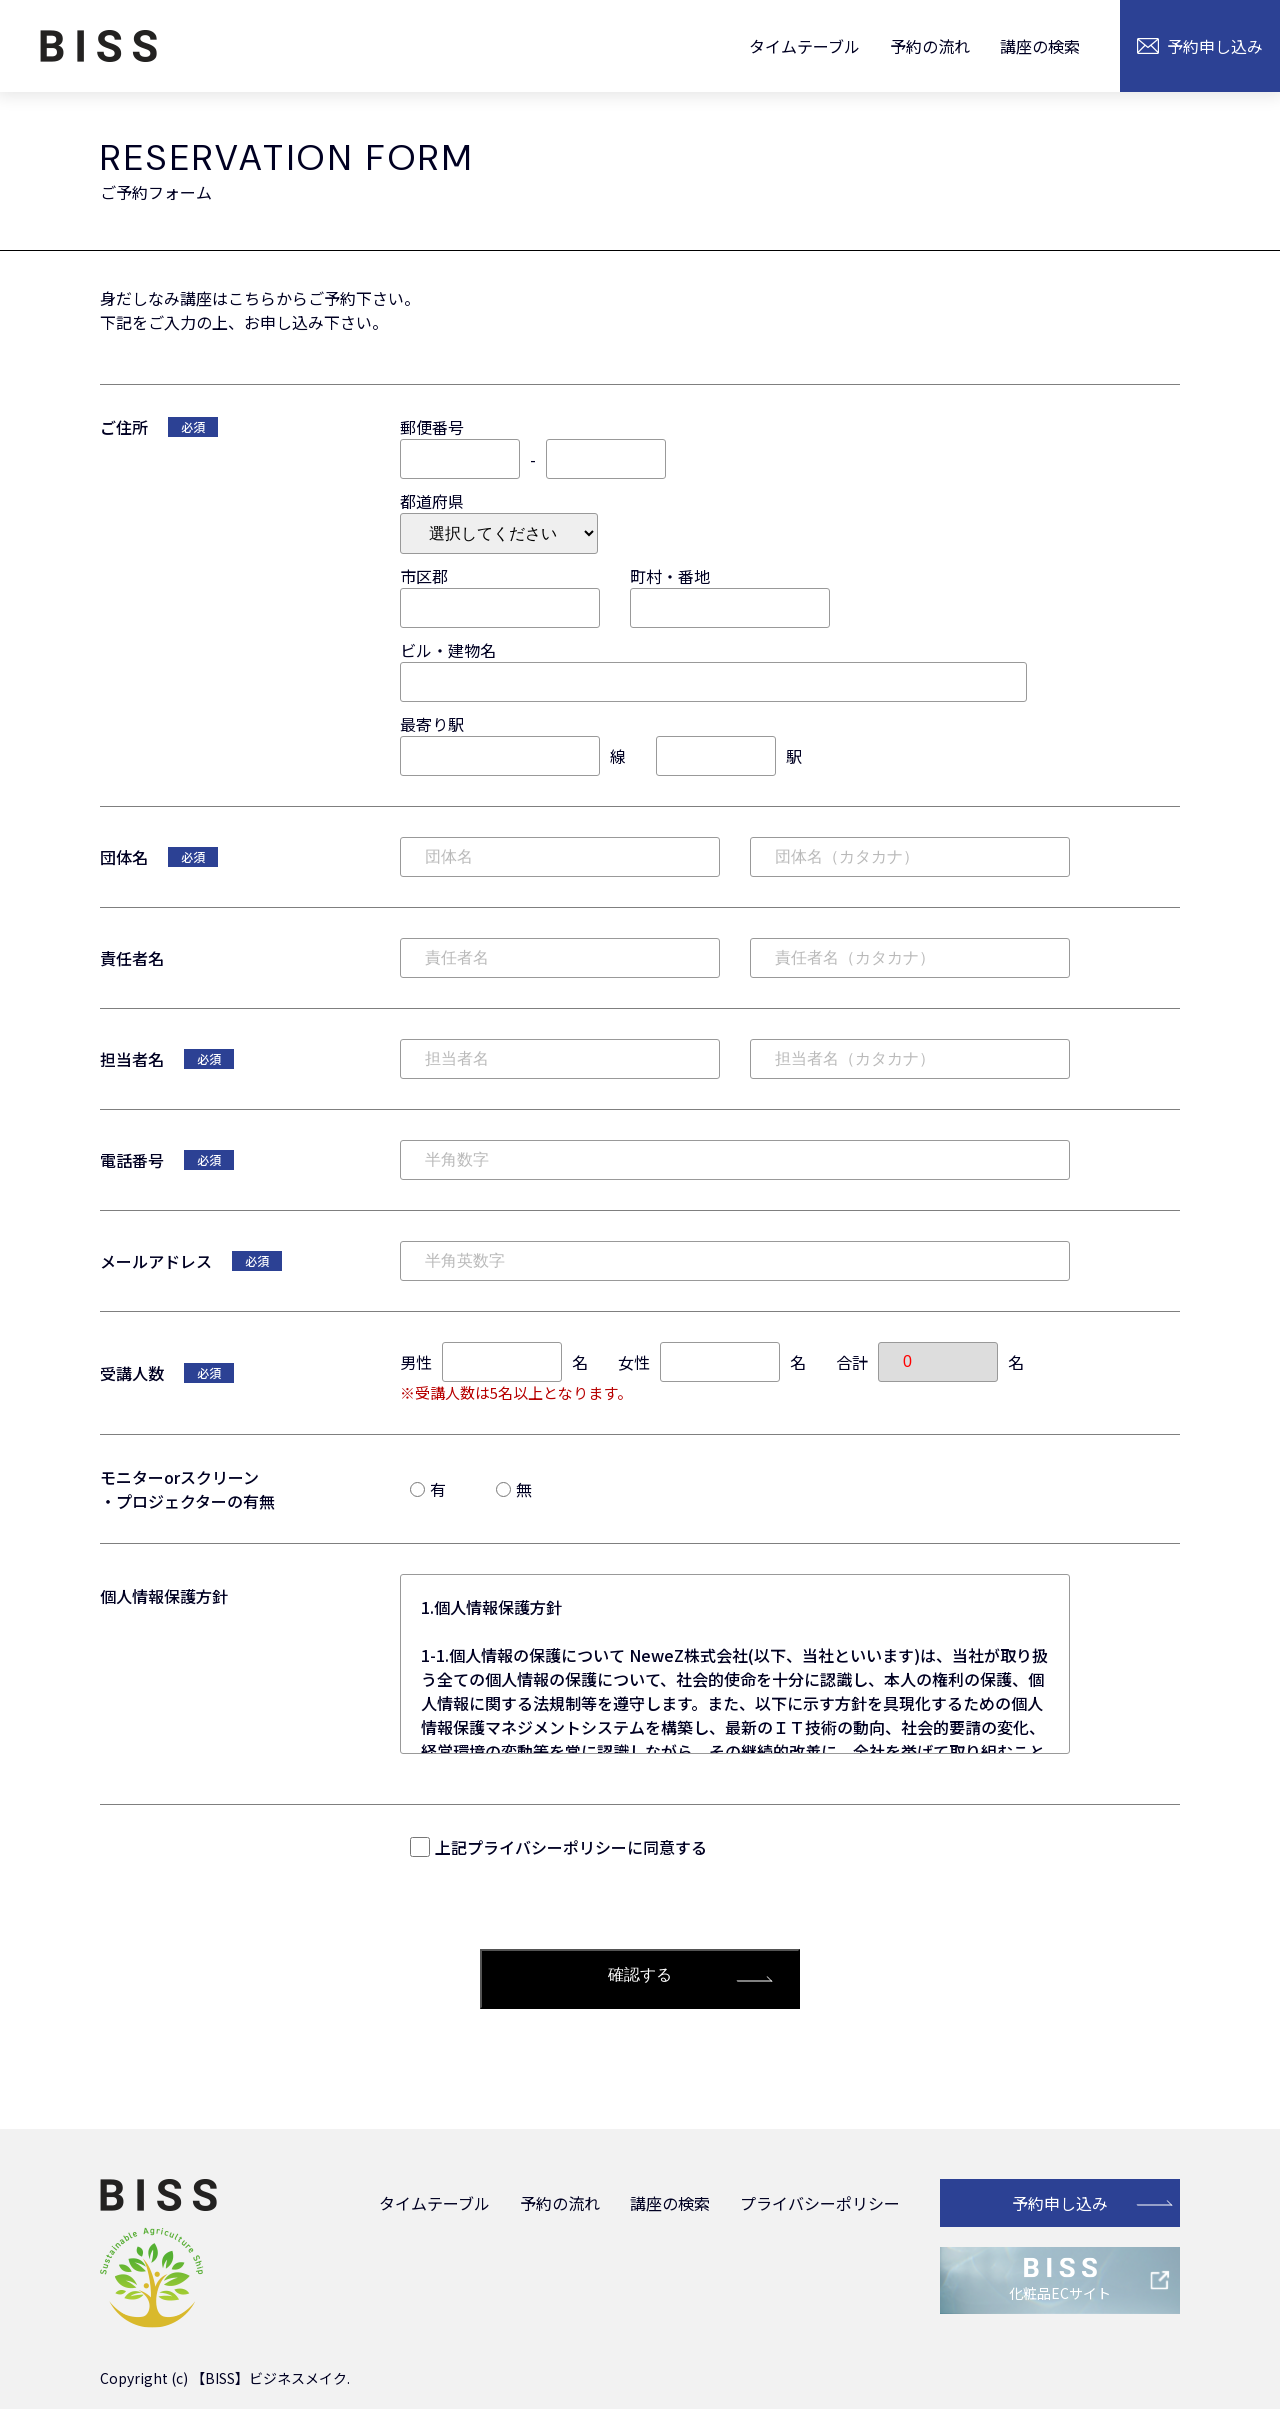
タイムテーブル (804, 46)
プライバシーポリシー (820, 2203)
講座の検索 (1040, 46)
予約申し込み (1060, 2203)
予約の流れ (930, 46)
